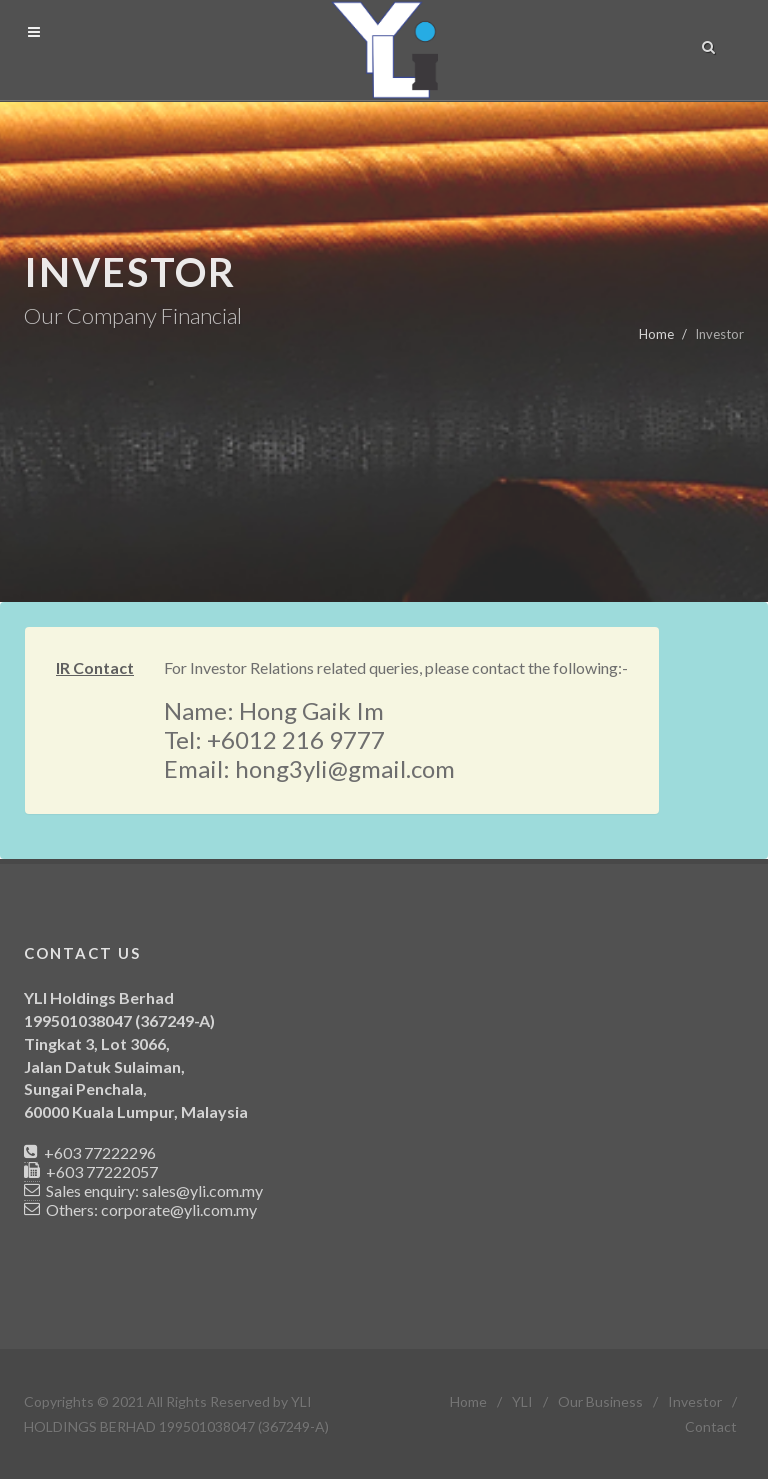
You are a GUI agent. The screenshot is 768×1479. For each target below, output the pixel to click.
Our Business (600, 1401)
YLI (522, 1401)
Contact (711, 1426)
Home (656, 334)
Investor (695, 1401)
